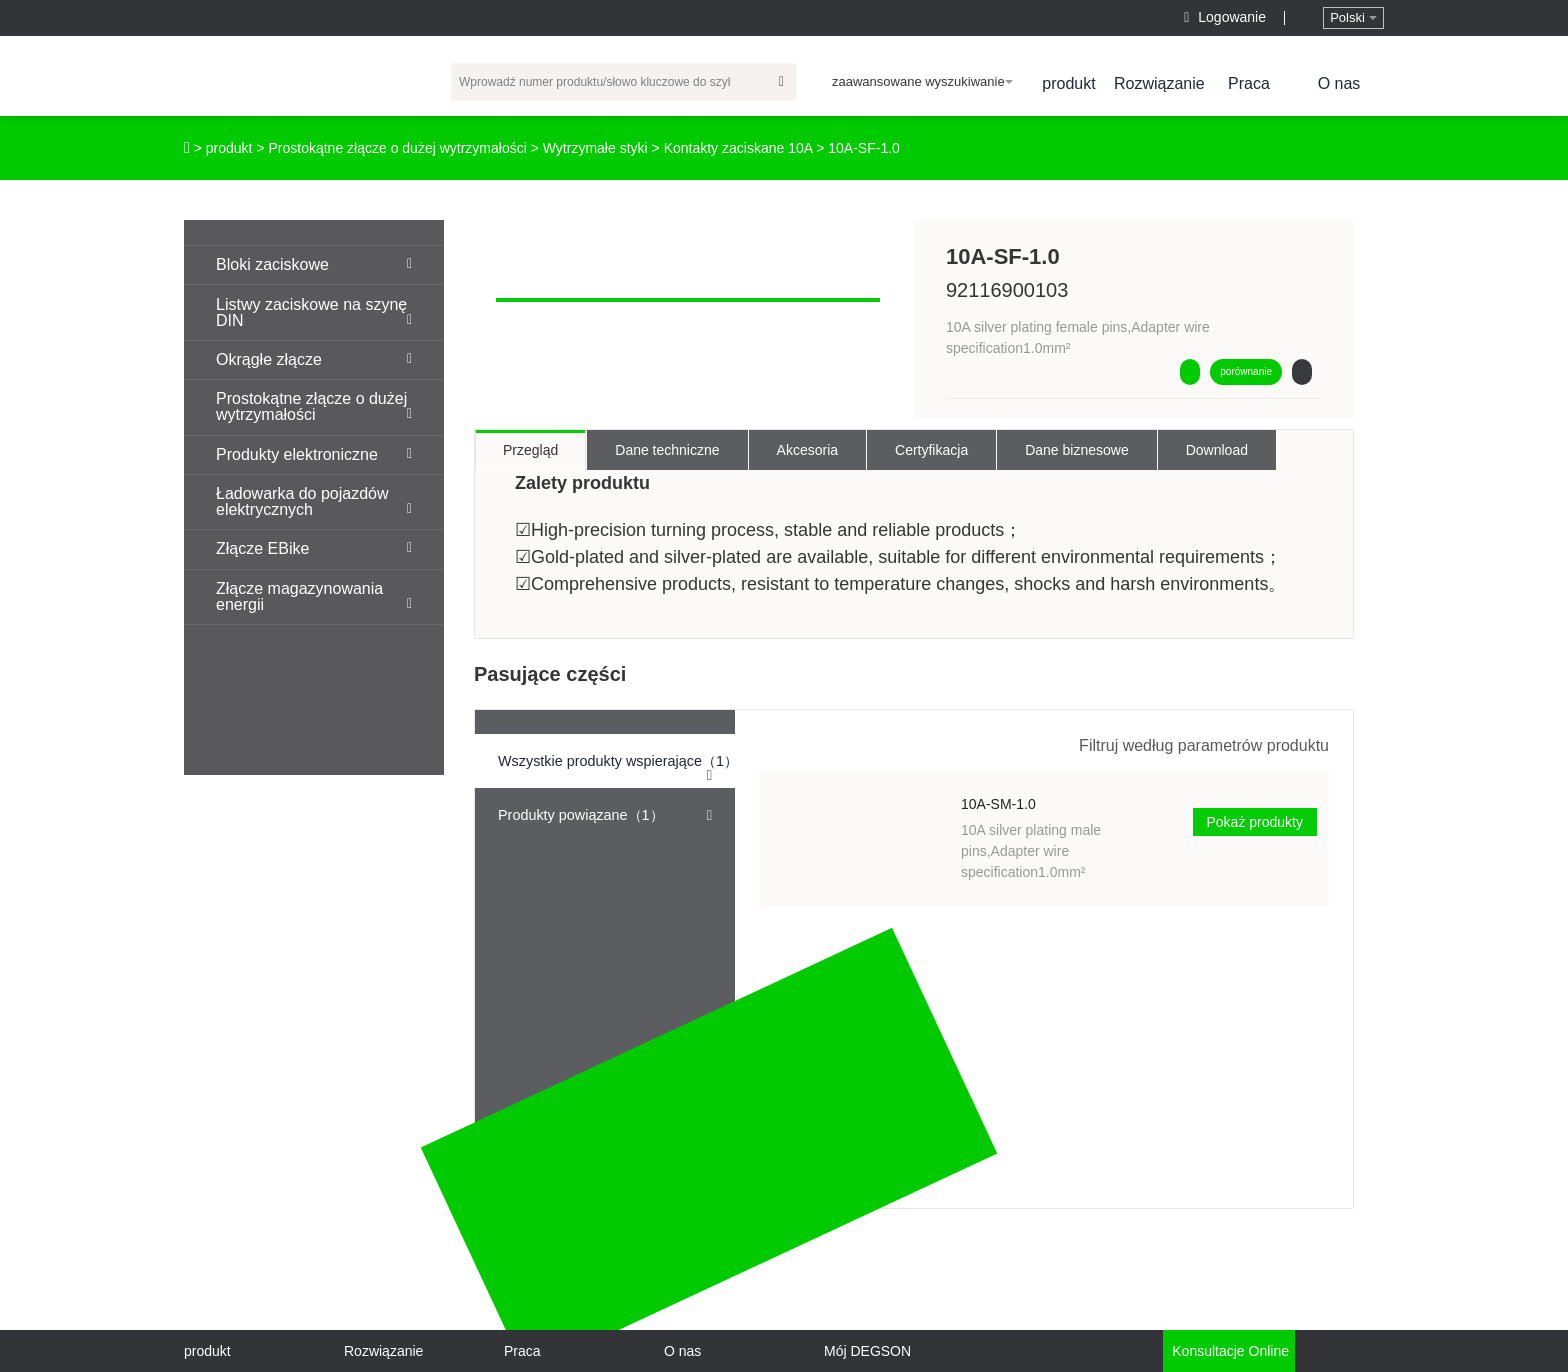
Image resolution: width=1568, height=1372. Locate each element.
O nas (1339, 83)
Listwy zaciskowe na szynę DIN (314, 312)
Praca (1249, 83)
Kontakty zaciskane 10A (738, 148)
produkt (1068, 83)
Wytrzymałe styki (595, 148)
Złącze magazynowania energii (314, 596)
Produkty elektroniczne (314, 454)
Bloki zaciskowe (314, 264)
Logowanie (1227, 17)
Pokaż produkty (1255, 822)
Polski (1353, 17)
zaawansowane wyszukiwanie (922, 81)
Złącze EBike (314, 548)
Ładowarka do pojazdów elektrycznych (314, 501)
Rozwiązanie (1159, 83)
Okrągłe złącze (314, 359)
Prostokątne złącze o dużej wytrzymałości (397, 148)
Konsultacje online (1228, 1351)
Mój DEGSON (867, 1351)
